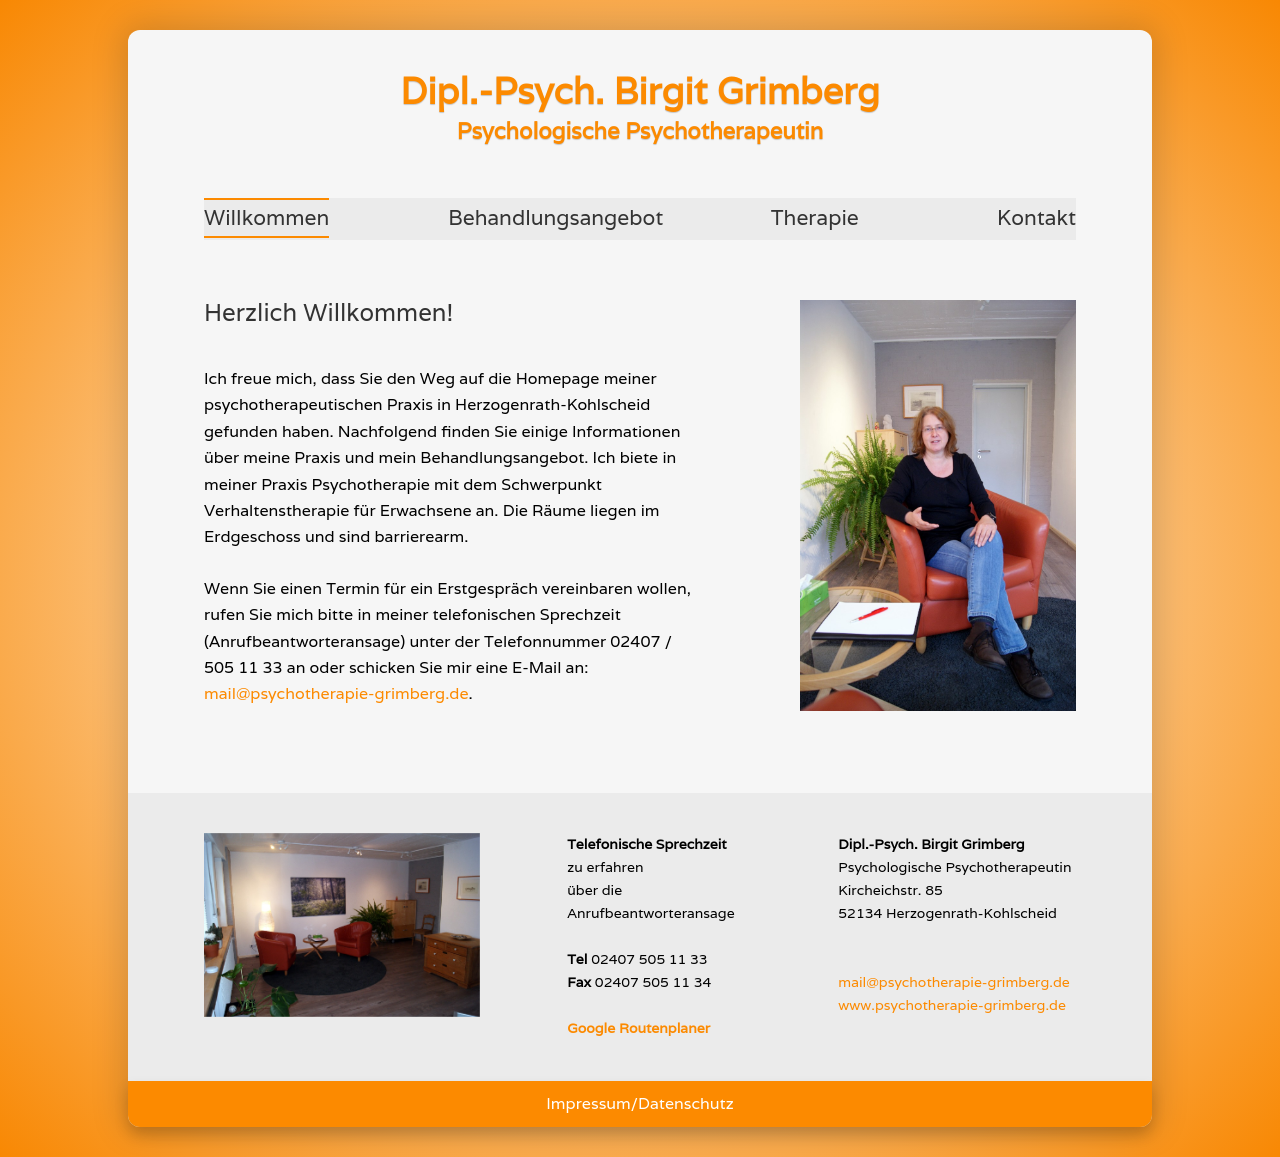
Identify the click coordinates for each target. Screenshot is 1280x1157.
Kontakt (1036, 217)
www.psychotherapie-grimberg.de (952, 1005)
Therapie (815, 217)
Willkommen (266, 217)
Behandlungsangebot (555, 217)
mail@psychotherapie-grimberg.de (336, 693)
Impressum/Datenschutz (639, 1103)
